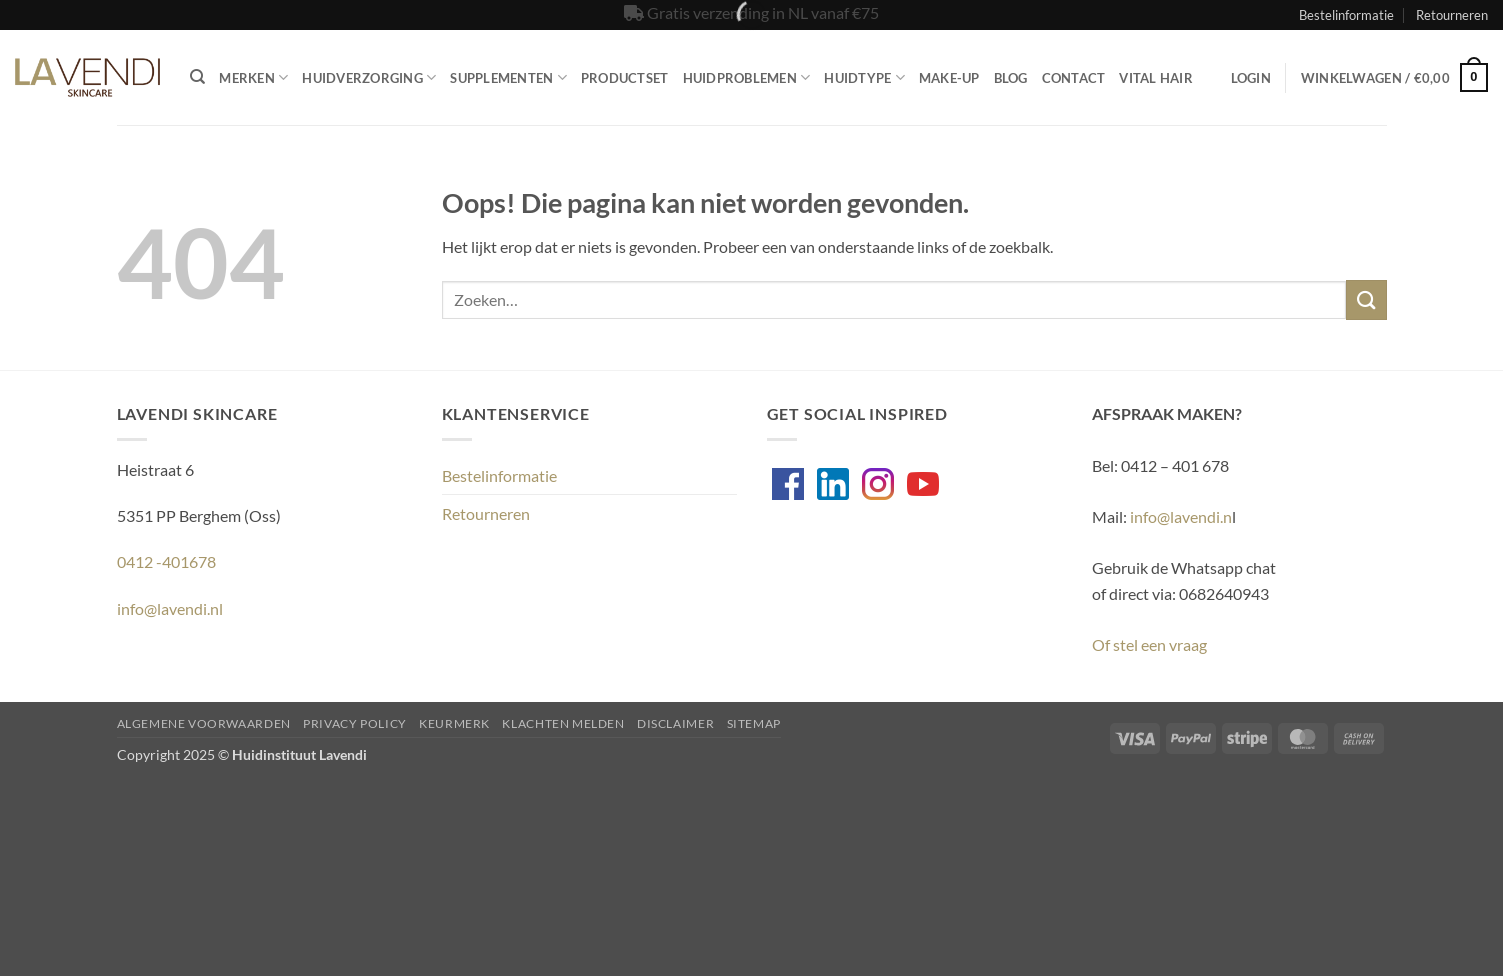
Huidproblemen (747, 77)
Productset (625, 78)
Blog (1011, 78)
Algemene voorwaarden (204, 723)
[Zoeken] (197, 77)
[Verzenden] (1366, 299)
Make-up (949, 78)
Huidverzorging (369, 77)
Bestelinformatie (1346, 15)
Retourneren (1452, 15)
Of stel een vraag (1149, 644)
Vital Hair (1156, 78)
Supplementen (508, 77)
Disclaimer (675, 723)
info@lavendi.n (1181, 516)
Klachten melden (563, 723)
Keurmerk (454, 723)
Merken (253, 77)
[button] (1251, 78)
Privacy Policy (355, 723)
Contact (1074, 78)
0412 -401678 (166, 561)
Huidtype (864, 77)
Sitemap (754, 723)
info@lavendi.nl (170, 608)
